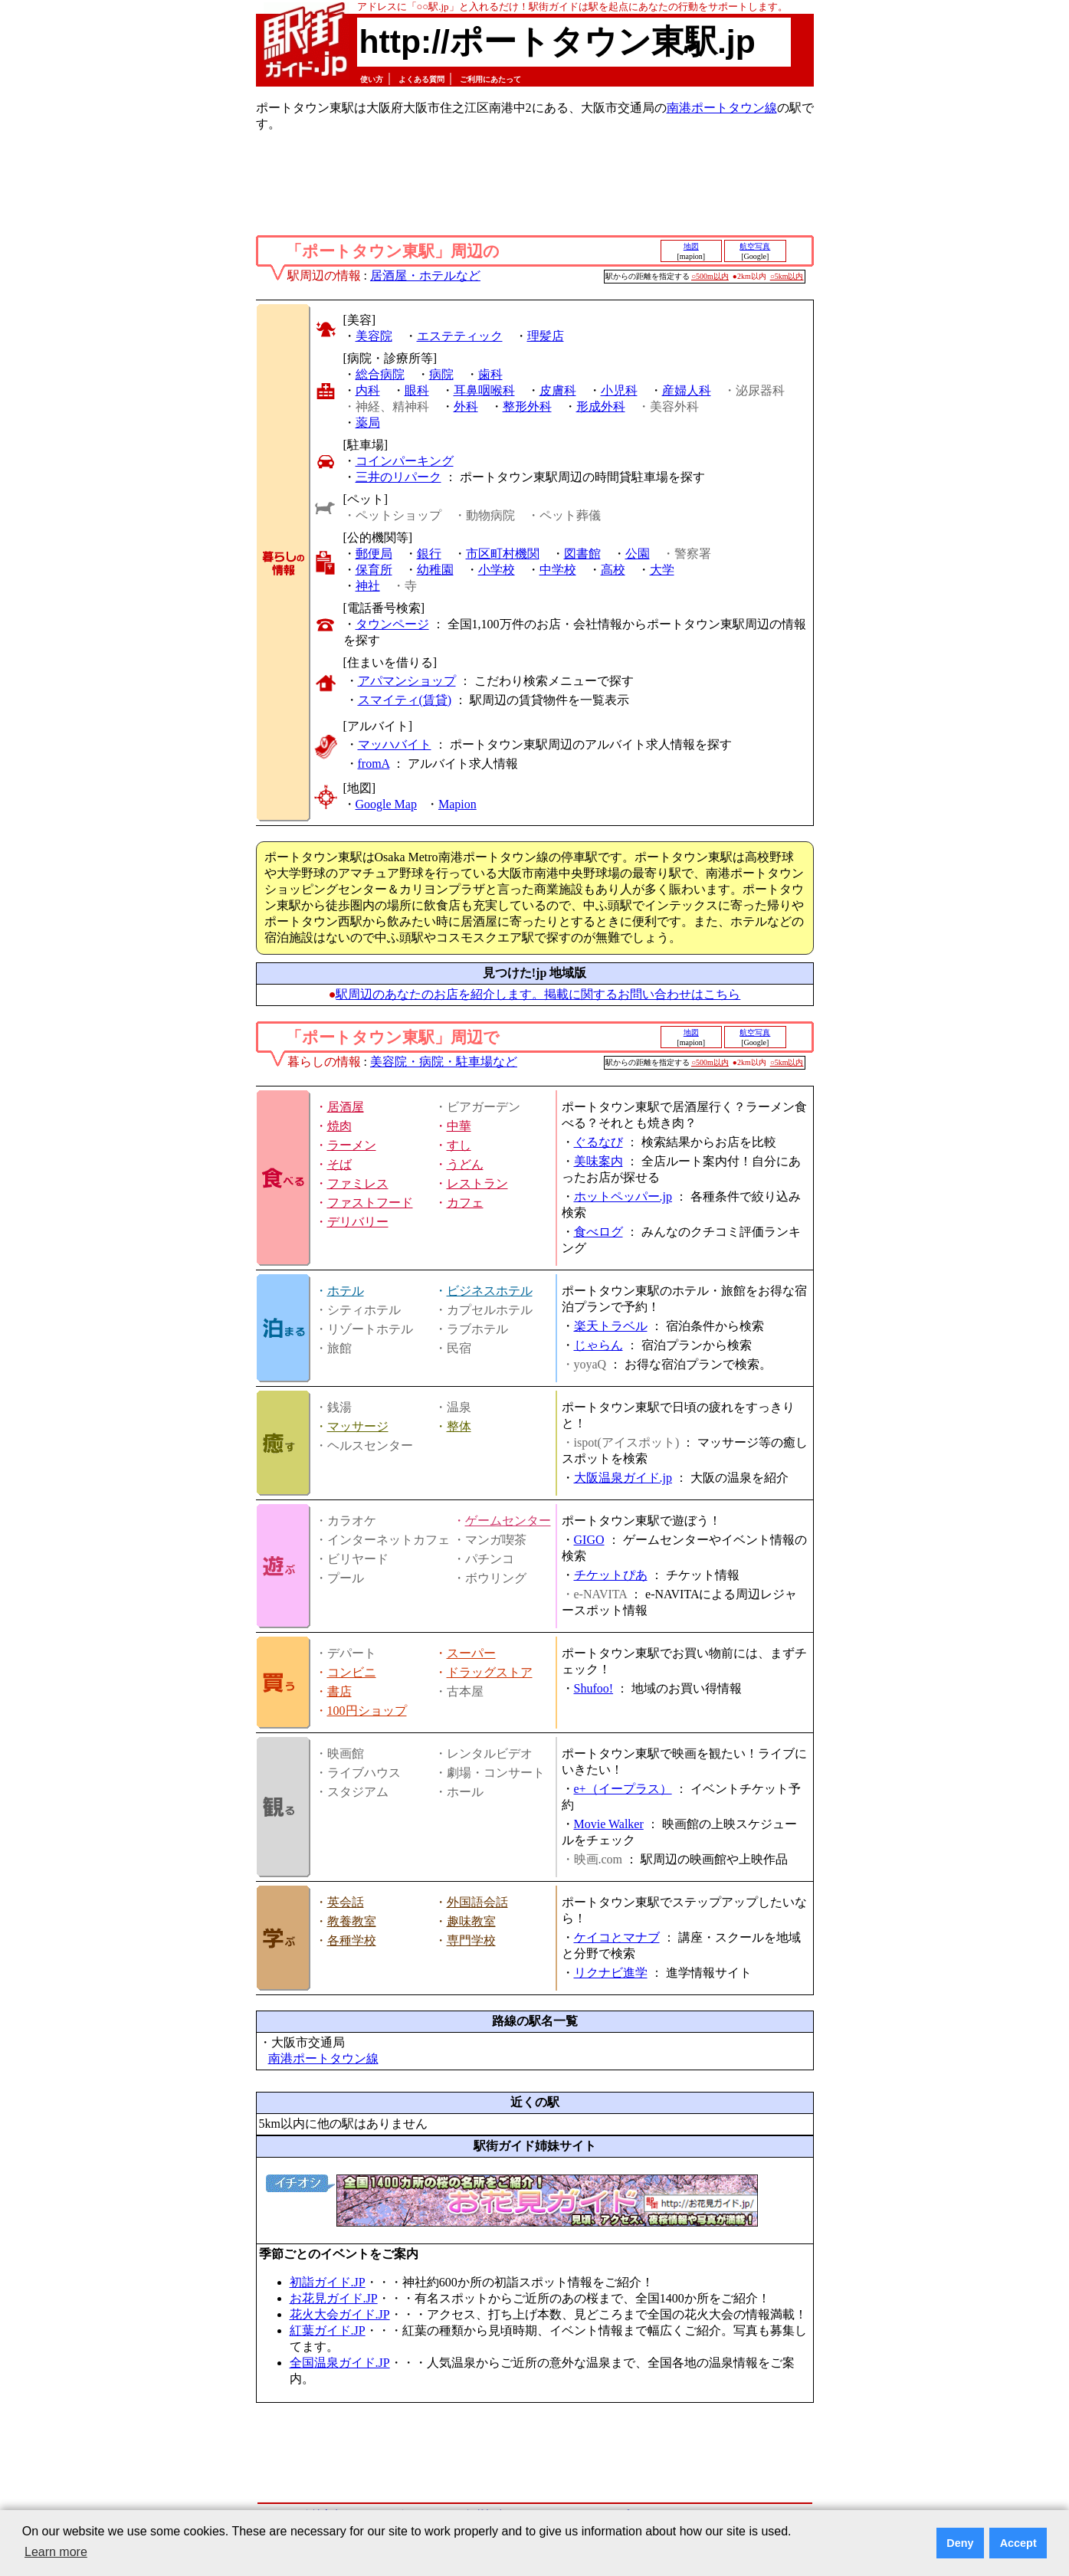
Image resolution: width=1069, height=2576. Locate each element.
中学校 (557, 569)
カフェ (465, 1202)
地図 (691, 246)
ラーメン (351, 1145)
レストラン (477, 1183)
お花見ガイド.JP (334, 2298)
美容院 (374, 335)
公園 (637, 553)
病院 (441, 374)
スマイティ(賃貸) (405, 699)
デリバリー (358, 1221)
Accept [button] (1018, 2543)
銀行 (429, 553)
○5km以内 (787, 276)
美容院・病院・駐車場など (443, 1061)
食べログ (598, 1231)
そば (339, 1164)
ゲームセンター (508, 1520)
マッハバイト (394, 744)
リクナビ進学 (611, 1972)
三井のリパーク (398, 476)
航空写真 (754, 246)
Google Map (386, 804)
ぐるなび (598, 1142)
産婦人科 (686, 390)
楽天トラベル (611, 1325)
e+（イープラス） (623, 1788)
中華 (459, 1125)
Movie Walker (609, 1823)
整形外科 (527, 406)
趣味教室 (471, 1921)
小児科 (619, 390)
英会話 (345, 1902)
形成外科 (600, 406)
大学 (662, 569)
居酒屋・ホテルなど (425, 275)
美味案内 (598, 1161)
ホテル (345, 1290)
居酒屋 (345, 1106)
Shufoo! (594, 1688)
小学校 (496, 569)
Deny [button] (959, 2543)
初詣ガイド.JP (328, 2282)
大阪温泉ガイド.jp (623, 1477)
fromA (374, 763)
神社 (368, 585)
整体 (459, 1426)
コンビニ (351, 1672)
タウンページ (392, 624)
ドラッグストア (490, 1672)
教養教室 (351, 1921)
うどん (465, 1164)
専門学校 (471, 1940)
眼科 (417, 390)
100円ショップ (367, 1710)
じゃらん (598, 1345)
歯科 (490, 374)
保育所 (374, 569)
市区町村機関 (502, 553)
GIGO (589, 1539)
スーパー (471, 1653)
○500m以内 (710, 276)
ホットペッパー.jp (623, 1196)
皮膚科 (557, 390)
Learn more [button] (56, 2551)
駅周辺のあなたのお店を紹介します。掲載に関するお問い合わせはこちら (538, 994)
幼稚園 (435, 569)
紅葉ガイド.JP (328, 2330)
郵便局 (374, 553)
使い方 (371, 79)
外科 (466, 406)
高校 (613, 569)
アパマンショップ (407, 680)
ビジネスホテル (490, 1290)
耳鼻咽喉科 (484, 390)
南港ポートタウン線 (722, 107)
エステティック (460, 335)
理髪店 (545, 335)
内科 (368, 390)
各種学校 (351, 1940)
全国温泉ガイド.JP (340, 2362)
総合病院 (380, 374)
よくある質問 (421, 79)
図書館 (582, 553)
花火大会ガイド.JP (340, 2314)
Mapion (457, 804)
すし (459, 1145)
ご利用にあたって (490, 79)
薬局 (368, 422)
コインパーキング (405, 460)
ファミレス (358, 1183)
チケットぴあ (611, 1574)
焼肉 (339, 1125)
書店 (339, 1691)
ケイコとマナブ (617, 1937)
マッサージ (358, 1426)
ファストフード (370, 1202)
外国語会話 (477, 1902)
